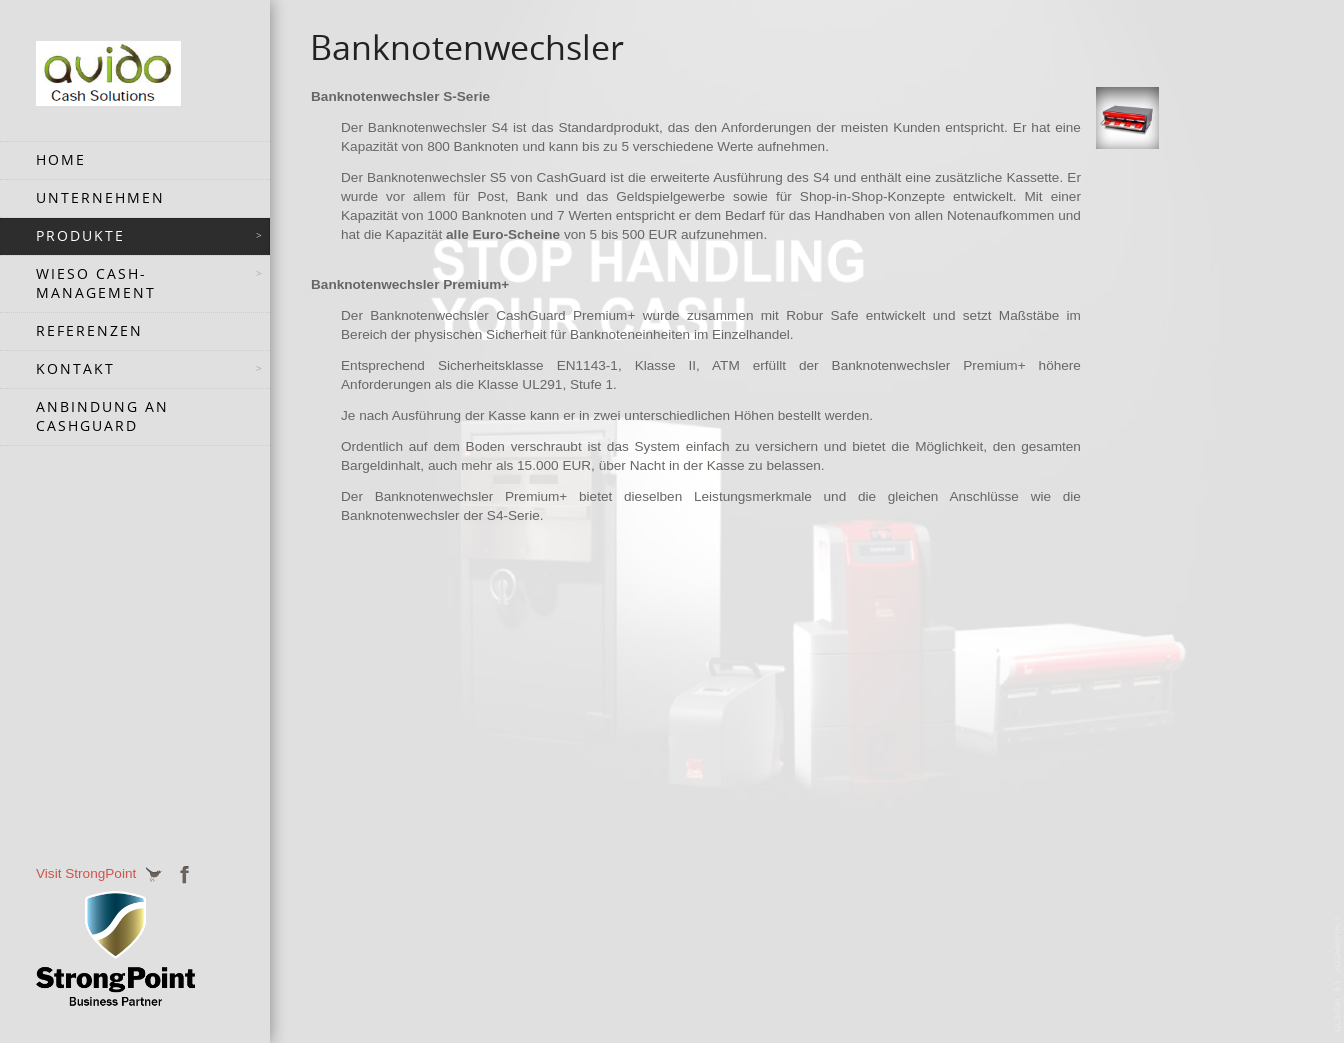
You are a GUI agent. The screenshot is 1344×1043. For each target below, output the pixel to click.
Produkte (80, 236)
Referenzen (89, 331)
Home (61, 160)
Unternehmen (100, 198)
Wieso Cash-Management (96, 283)
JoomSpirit (1338, 974)
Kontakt (75, 369)
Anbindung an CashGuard (102, 416)
